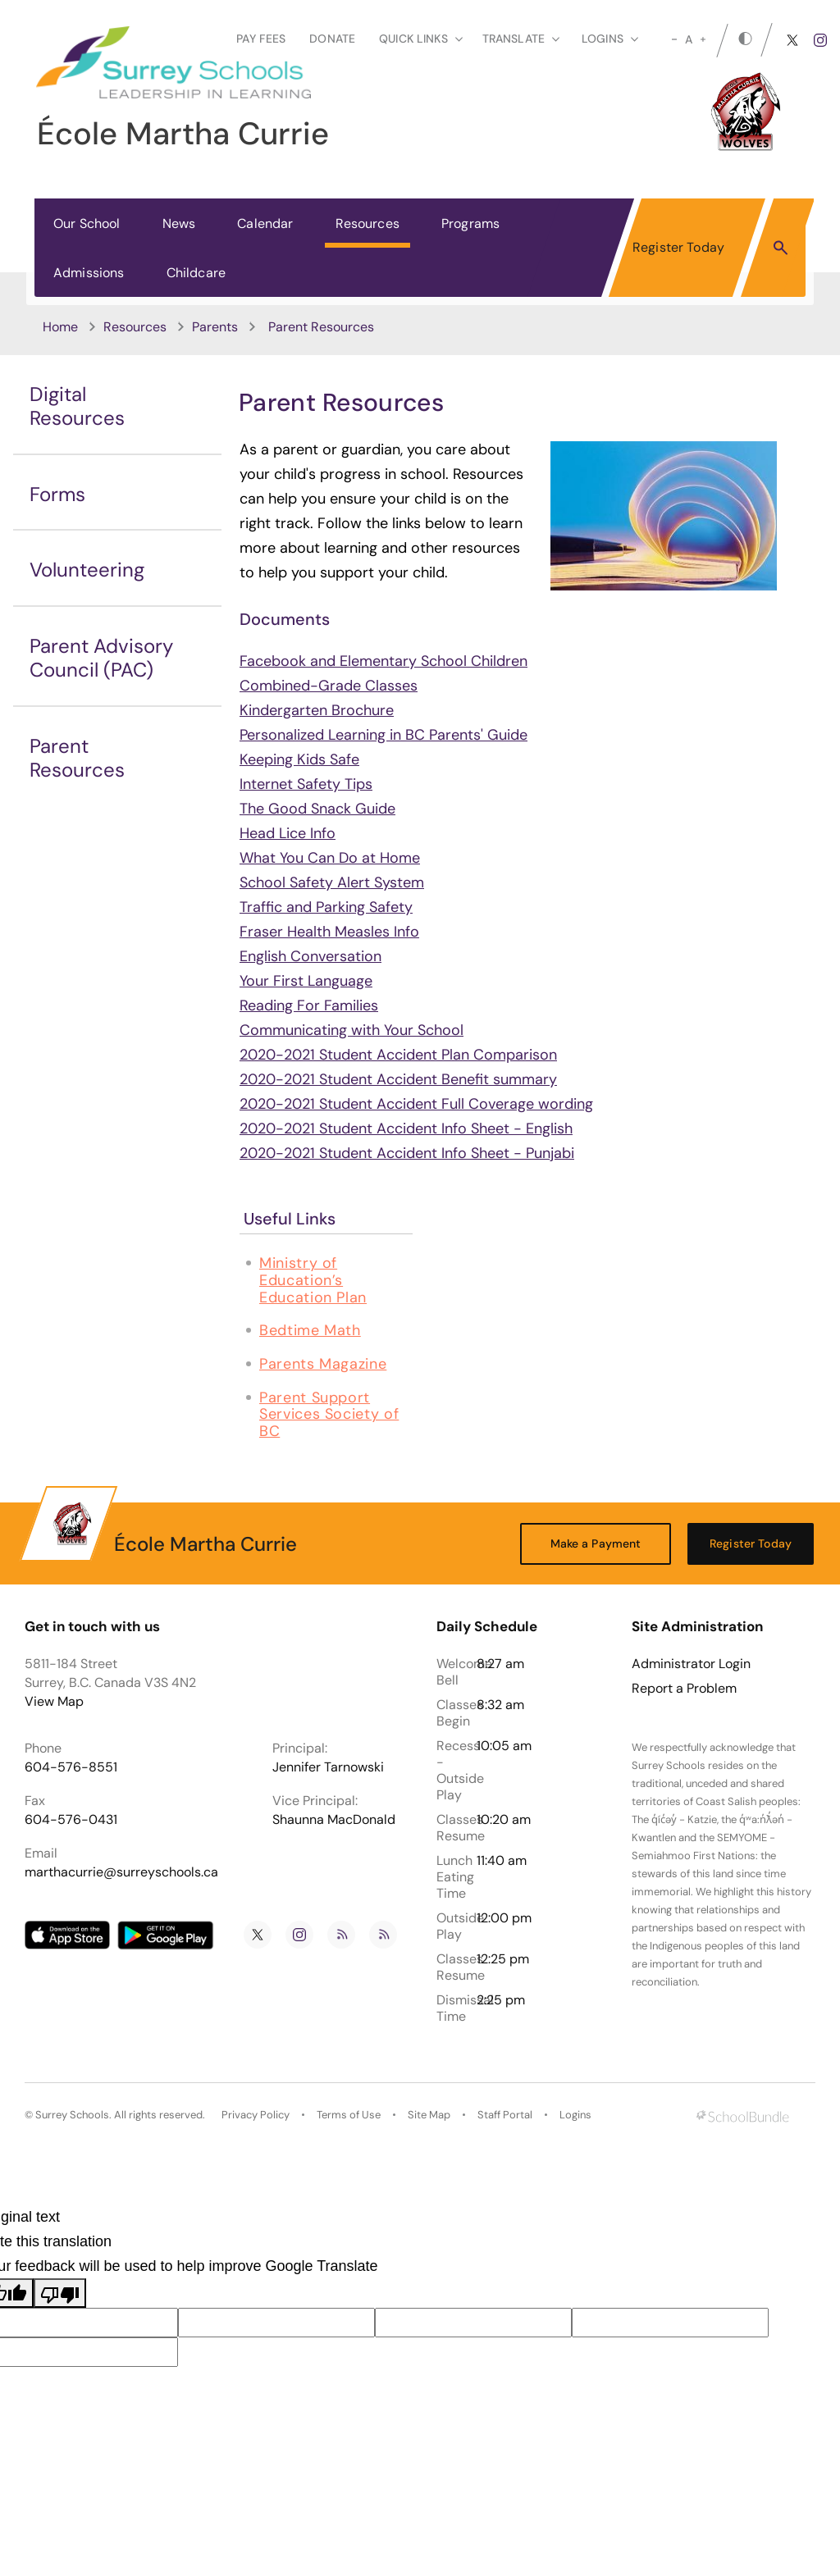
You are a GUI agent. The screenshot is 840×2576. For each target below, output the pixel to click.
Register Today (678, 247)
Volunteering (87, 569)
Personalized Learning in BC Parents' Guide (383, 735)
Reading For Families (309, 1005)
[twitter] (792, 40)
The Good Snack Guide (317, 808)
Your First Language (306, 981)
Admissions (89, 272)
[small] (674, 39)
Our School (87, 223)
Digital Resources (77, 406)
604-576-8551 (71, 1767)
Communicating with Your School (351, 1030)
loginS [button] (610, 38)
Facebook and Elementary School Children (383, 661)
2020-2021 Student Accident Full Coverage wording (416, 1104)
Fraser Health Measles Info (329, 931)
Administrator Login (691, 1664)
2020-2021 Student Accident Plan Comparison (398, 1055)
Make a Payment (595, 1543)
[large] (703, 39)
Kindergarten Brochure (317, 710)
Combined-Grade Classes (329, 685)
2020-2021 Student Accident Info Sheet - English (406, 1128)
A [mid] (688, 39)
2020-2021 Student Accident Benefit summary (398, 1079)
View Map (54, 1701)
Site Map (429, 2115)
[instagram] (820, 40)
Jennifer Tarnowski (328, 1767)
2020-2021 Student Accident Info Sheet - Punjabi (407, 1153)
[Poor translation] (60, 2293)
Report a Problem (684, 1688)
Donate (332, 38)
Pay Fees (260, 38)
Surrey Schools (72, 2115)
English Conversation (310, 956)
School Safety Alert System (332, 882)
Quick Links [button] (421, 38)
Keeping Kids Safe (299, 759)
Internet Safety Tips (306, 784)
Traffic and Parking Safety (326, 907)
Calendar (265, 223)
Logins (575, 2115)
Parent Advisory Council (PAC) (101, 657)
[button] (781, 247)
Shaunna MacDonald (333, 1819)
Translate (520, 38)
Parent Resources (77, 757)
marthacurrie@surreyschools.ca (121, 1872)
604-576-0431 (71, 1819)
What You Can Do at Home (330, 858)
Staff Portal (504, 2115)
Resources (367, 223)
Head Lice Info (288, 833)
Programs (470, 223)
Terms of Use (349, 2115)
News (179, 223)
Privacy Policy (255, 2115)
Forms (57, 494)
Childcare (196, 272)
